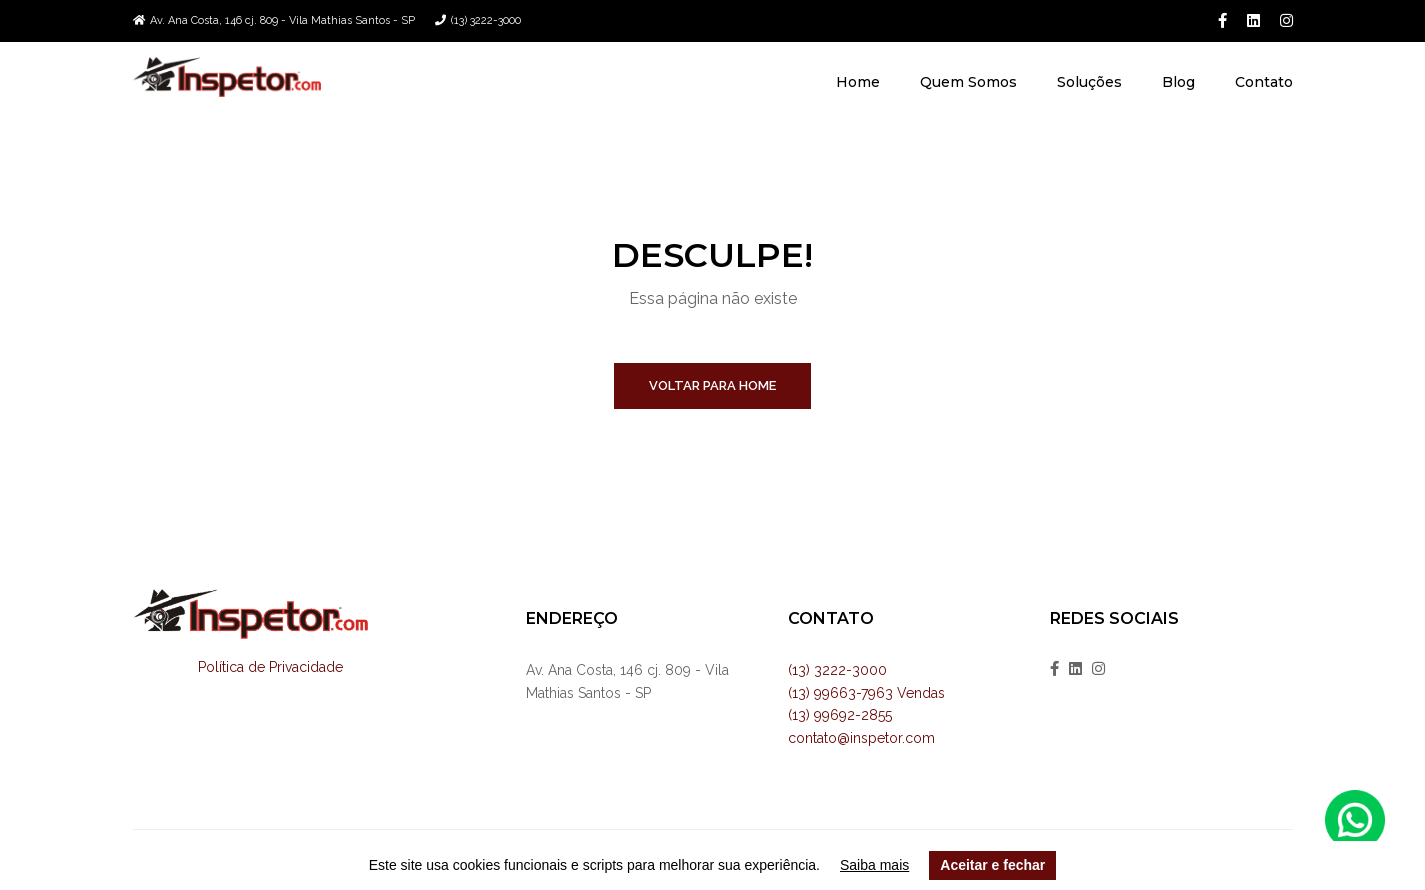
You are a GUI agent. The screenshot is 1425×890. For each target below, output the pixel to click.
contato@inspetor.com (861, 738)
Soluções (1089, 82)
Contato (1264, 82)
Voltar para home (712, 385)
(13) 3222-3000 (486, 20)
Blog (1178, 82)
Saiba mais (874, 865)
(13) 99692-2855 (840, 715)
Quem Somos (968, 82)
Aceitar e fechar (992, 865)
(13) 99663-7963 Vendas (866, 693)
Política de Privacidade (270, 667)
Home (858, 82)
